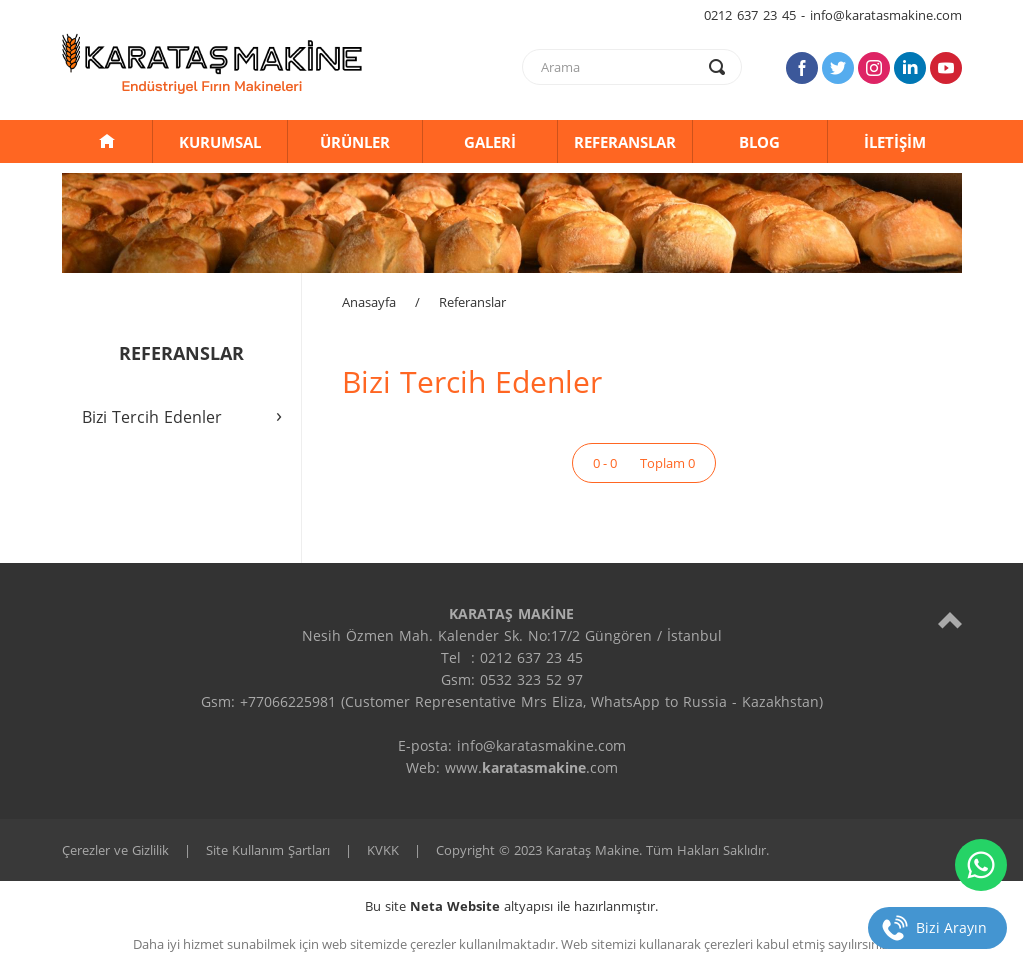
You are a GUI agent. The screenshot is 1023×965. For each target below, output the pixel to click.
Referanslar (472, 302)
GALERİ (490, 142)
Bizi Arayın (951, 927)
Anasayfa (369, 302)
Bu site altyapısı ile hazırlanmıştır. (511, 906)
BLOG (759, 142)
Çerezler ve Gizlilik (115, 850)
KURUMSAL (220, 142)
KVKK (383, 850)
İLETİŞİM (895, 142)
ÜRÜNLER (355, 142)
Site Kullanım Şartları (268, 850)
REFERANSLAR (625, 142)
